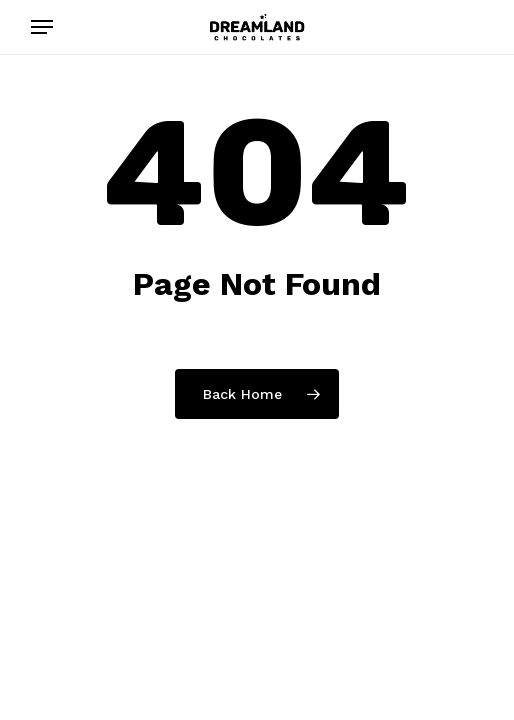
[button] (42, 27)
